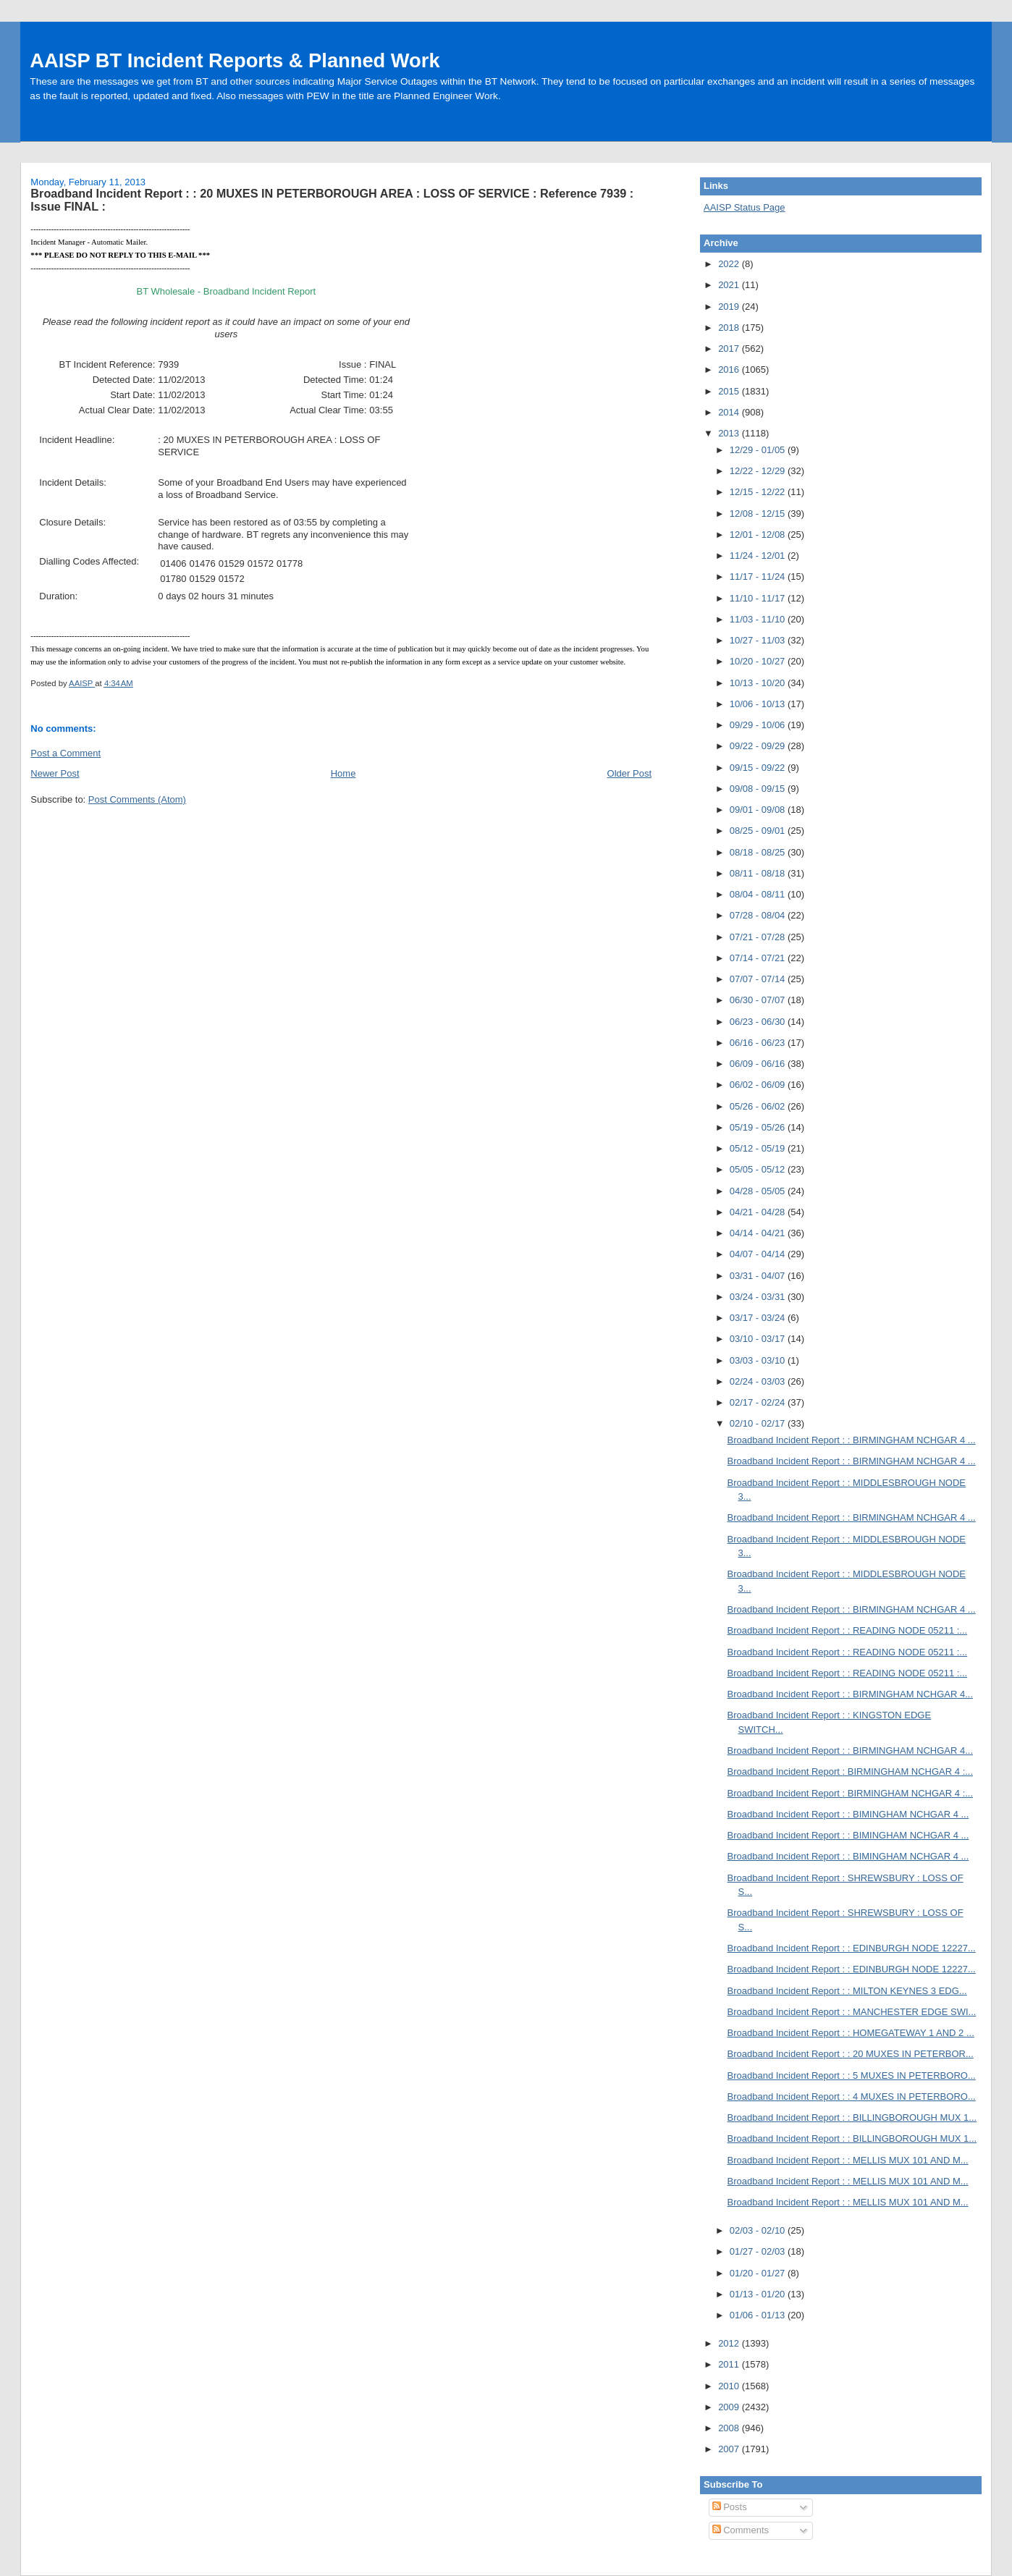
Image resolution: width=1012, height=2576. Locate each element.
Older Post (629, 773)
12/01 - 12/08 (759, 534)
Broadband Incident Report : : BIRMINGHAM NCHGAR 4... (851, 1694)
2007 (730, 2449)
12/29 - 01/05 (759, 449)
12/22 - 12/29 (759, 470)
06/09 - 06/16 (759, 1063)
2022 (730, 263)
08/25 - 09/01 (759, 830)
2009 (730, 2407)
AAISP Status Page (744, 207)
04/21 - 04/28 (759, 1212)
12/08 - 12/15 (759, 513)
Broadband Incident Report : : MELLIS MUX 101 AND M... (848, 2160)
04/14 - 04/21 (759, 1233)
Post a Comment (65, 753)
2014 (730, 412)
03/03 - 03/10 (759, 1360)
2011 (730, 2364)
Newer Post (54, 773)
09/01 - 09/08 (759, 809)
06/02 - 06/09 (759, 1084)
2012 (730, 2343)
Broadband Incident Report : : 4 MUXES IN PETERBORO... (852, 2096)
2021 (730, 284)
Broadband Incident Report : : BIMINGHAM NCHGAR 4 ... (848, 1814)
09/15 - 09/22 (759, 767)
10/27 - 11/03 (759, 640)
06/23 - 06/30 (759, 1021)
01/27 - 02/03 (759, 2251)
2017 (730, 348)
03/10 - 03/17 (759, 1338)
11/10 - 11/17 (759, 598)
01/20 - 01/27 (759, 2273)
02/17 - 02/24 (759, 1402)
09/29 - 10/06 (759, 724)
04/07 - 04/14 (759, 1254)
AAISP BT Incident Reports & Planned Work (234, 60)
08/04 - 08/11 (759, 894)
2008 (730, 2428)
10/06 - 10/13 (759, 703)
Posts (729, 2506)
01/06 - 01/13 (759, 2315)
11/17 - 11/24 (759, 576)
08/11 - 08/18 (759, 873)
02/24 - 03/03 (759, 1381)
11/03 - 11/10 (759, 619)
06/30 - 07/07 (759, 999)
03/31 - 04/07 (759, 1275)
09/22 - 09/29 (759, 745)
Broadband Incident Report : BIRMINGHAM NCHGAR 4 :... (851, 1771)
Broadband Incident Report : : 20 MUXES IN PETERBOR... (851, 2053)
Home (343, 773)
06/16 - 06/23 (759, 1042)
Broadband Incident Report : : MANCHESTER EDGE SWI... (852, 2011)
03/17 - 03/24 (759, 1317)
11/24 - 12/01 (759, 555)
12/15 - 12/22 (759, 491)
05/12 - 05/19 (759, 1148)
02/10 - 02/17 (759, 1423)
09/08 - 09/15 (759, 788)
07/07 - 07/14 (759, 979)
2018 (730, 327)
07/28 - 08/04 (759, 915)
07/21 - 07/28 (759, 937)
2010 (730, 2386)
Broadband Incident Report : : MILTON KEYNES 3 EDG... (847, 1990)
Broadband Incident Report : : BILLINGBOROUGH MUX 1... (852, 2117)
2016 (730, 369)
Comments (740, 2530)
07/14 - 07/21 (759, 958)
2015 (730, 391)
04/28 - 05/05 (759, 1191)
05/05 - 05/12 (759, 1169)
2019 (730, 306)
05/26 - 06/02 (759, 1106)
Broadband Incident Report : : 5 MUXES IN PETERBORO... (852, 2075)
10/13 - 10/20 (759, 682)
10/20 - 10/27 (759, 661)
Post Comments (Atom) (137, 799)
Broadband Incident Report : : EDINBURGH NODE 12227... (852, 1948)
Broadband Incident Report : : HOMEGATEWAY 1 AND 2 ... (851, 2032)
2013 (730, 433)
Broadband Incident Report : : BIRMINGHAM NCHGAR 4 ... (852, 1440)
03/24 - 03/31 (759, 1296)
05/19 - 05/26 (759, 1127)
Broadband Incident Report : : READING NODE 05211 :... (848, 1630)
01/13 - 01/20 (759, 2294)
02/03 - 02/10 (759, 2230)
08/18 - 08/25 (759, 852)
